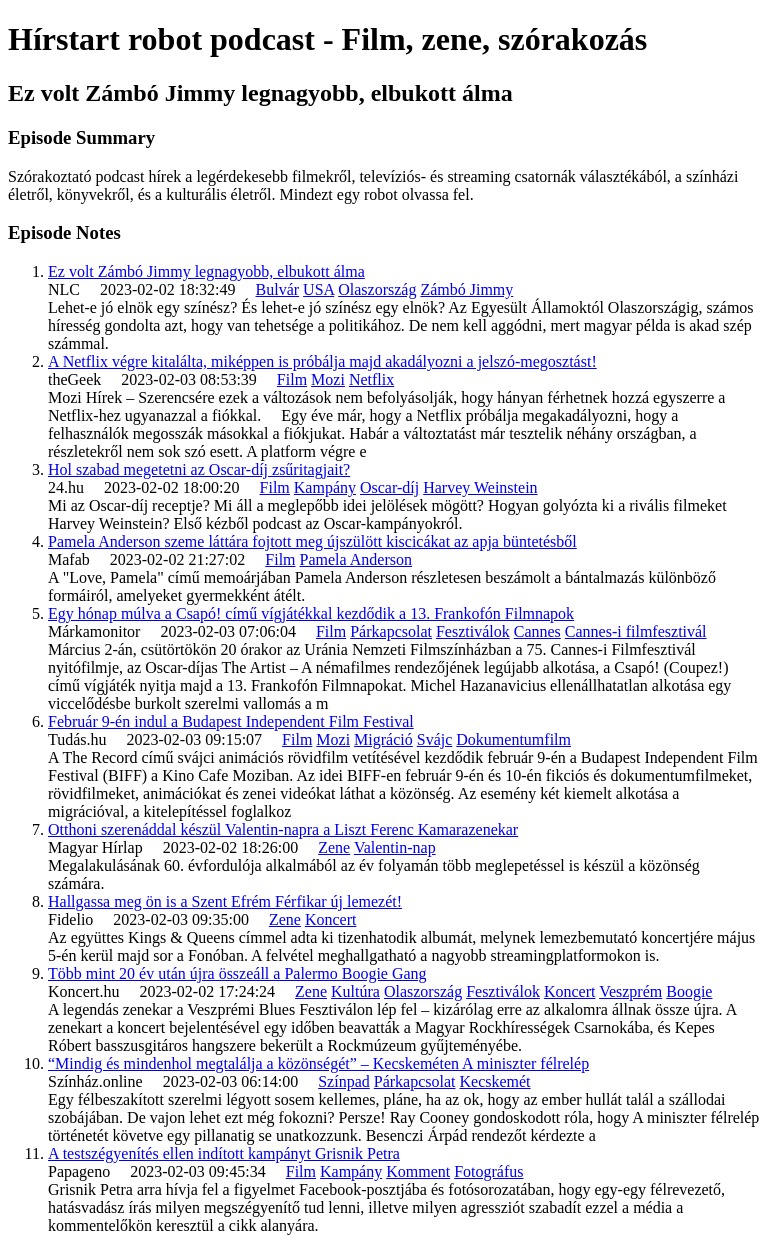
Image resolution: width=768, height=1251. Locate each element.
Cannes (537, 631)
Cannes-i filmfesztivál (636, 631)
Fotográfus (488, 1171)
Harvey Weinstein (480, 487)
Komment (418, 1171)
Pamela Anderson (356, 559)
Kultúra (355, 991)
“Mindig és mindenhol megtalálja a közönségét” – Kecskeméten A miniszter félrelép (318, 1063)
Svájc (435, 739)
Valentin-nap (395, 847)
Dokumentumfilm (513, 739)
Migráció (383, 739)
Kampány (325, 487)
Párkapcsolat (391, 631)
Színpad (344, 1081)
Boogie (689, 991)
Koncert (331, 919)
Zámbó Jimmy (466, 289)
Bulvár (278, 289)
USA (318, 289)
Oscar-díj (389, 487)
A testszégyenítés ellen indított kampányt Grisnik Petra (224, 1153)
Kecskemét (494, 1081)
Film (292, 379)
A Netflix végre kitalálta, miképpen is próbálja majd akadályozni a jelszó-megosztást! (322, 361)
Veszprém (630, 991)
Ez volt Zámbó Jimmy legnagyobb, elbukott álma (206, 271)
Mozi (328, 379)
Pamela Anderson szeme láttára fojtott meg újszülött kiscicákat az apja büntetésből (312, 541)
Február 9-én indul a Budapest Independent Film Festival (231, 721)
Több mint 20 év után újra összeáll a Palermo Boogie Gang (237, 973)
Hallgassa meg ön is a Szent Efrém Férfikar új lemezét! (225, 901)
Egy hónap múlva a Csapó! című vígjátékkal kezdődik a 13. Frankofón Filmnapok (311, 613)
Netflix (371, 379)
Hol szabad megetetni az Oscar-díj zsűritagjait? (199, 469)
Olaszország (377, 289)
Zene (334, 847)
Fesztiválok (473, 631)
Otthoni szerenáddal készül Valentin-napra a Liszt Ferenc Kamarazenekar (283, 829)
